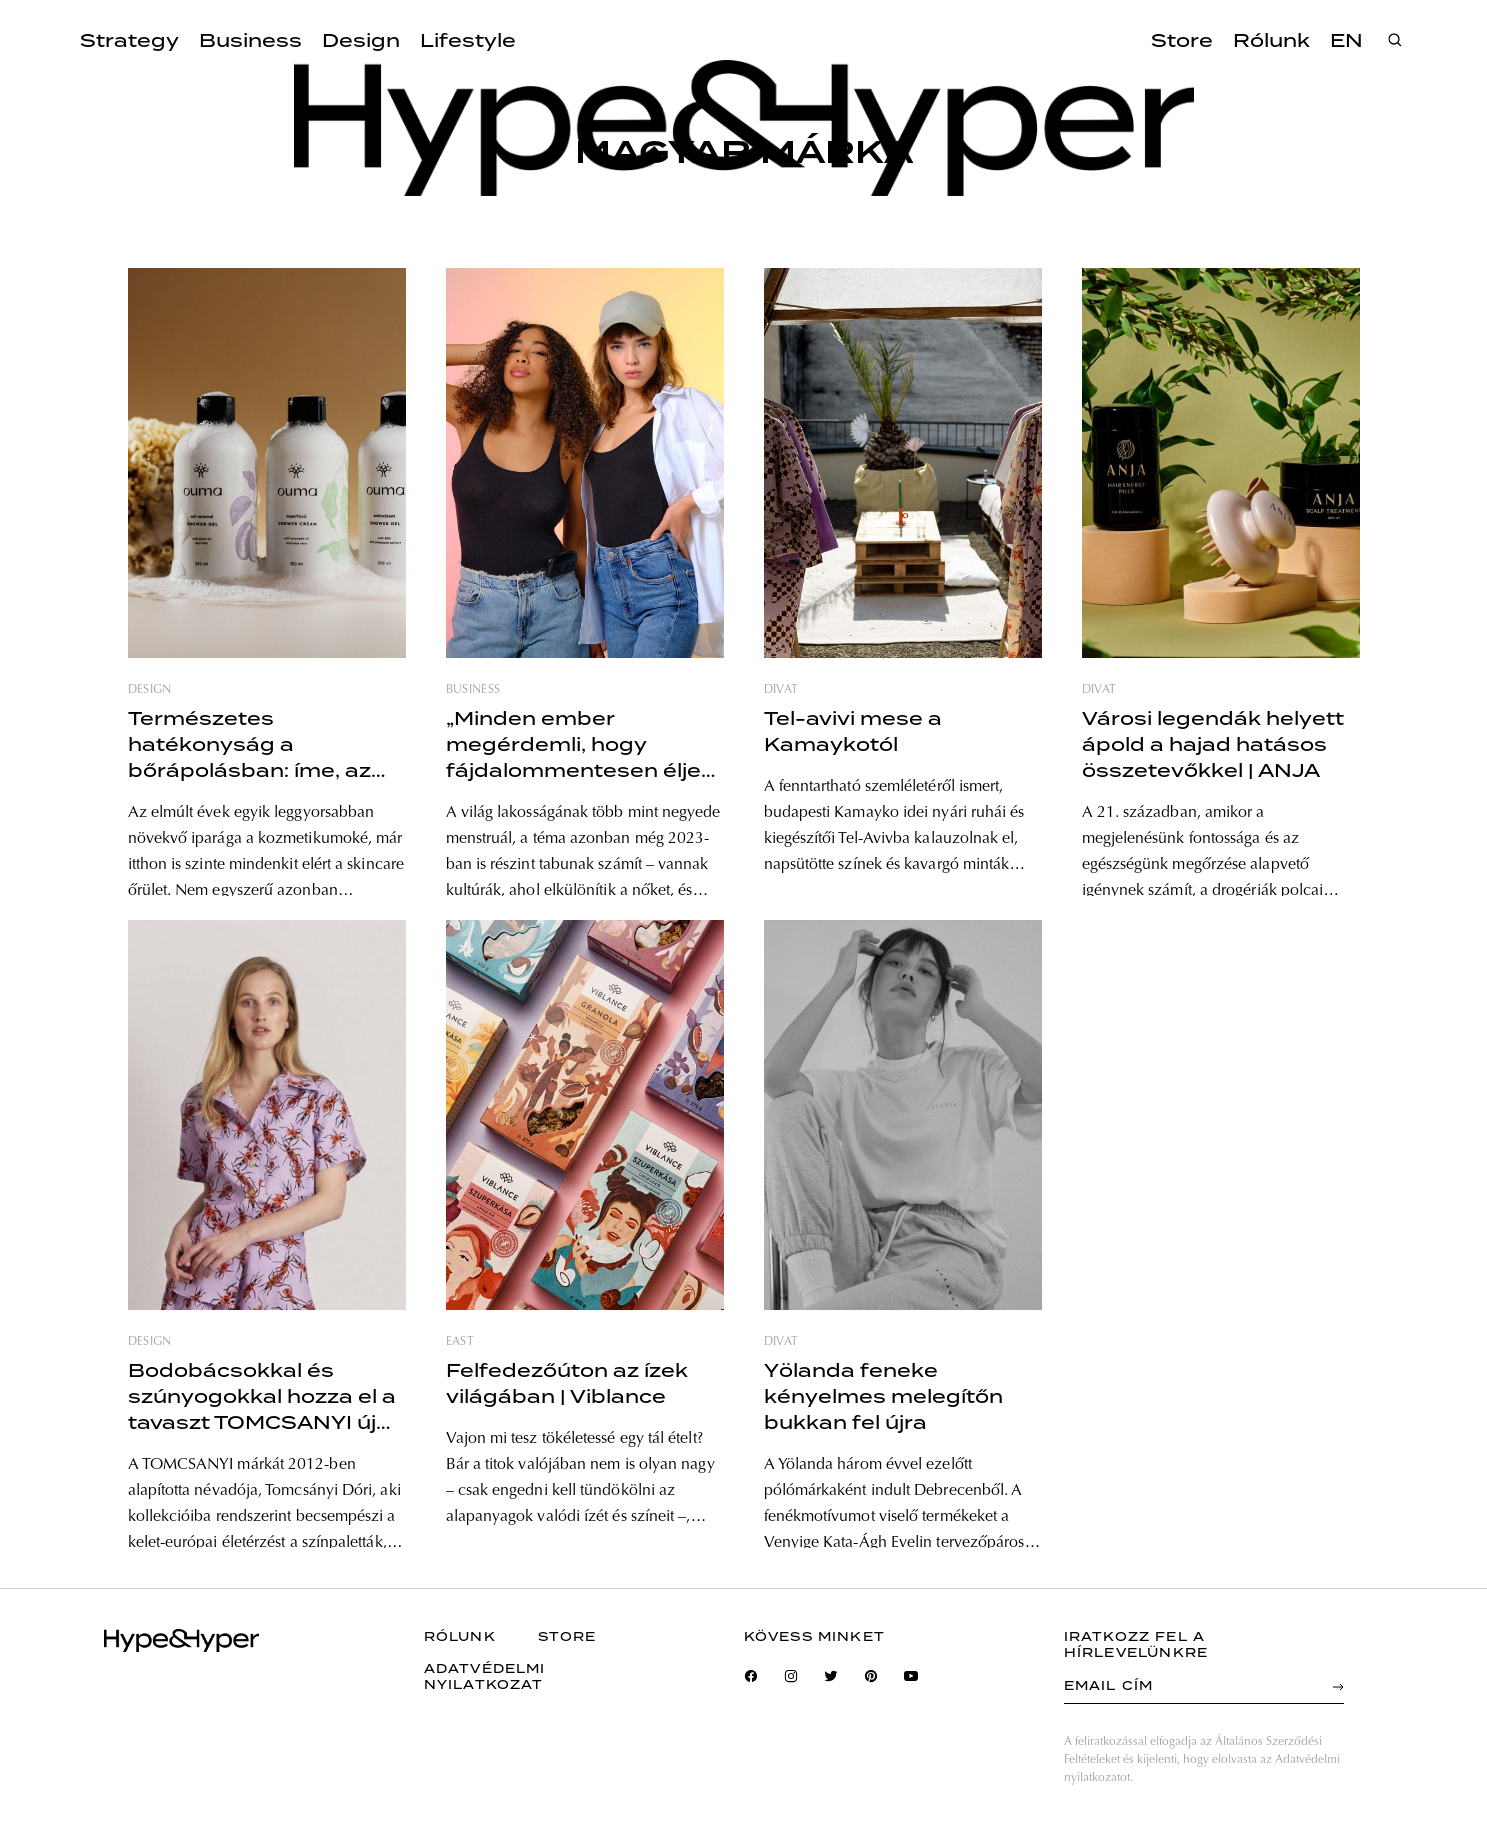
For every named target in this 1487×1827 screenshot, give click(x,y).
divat (781, 690)
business (473, 690)
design (150, 690)
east (460, 1342)
